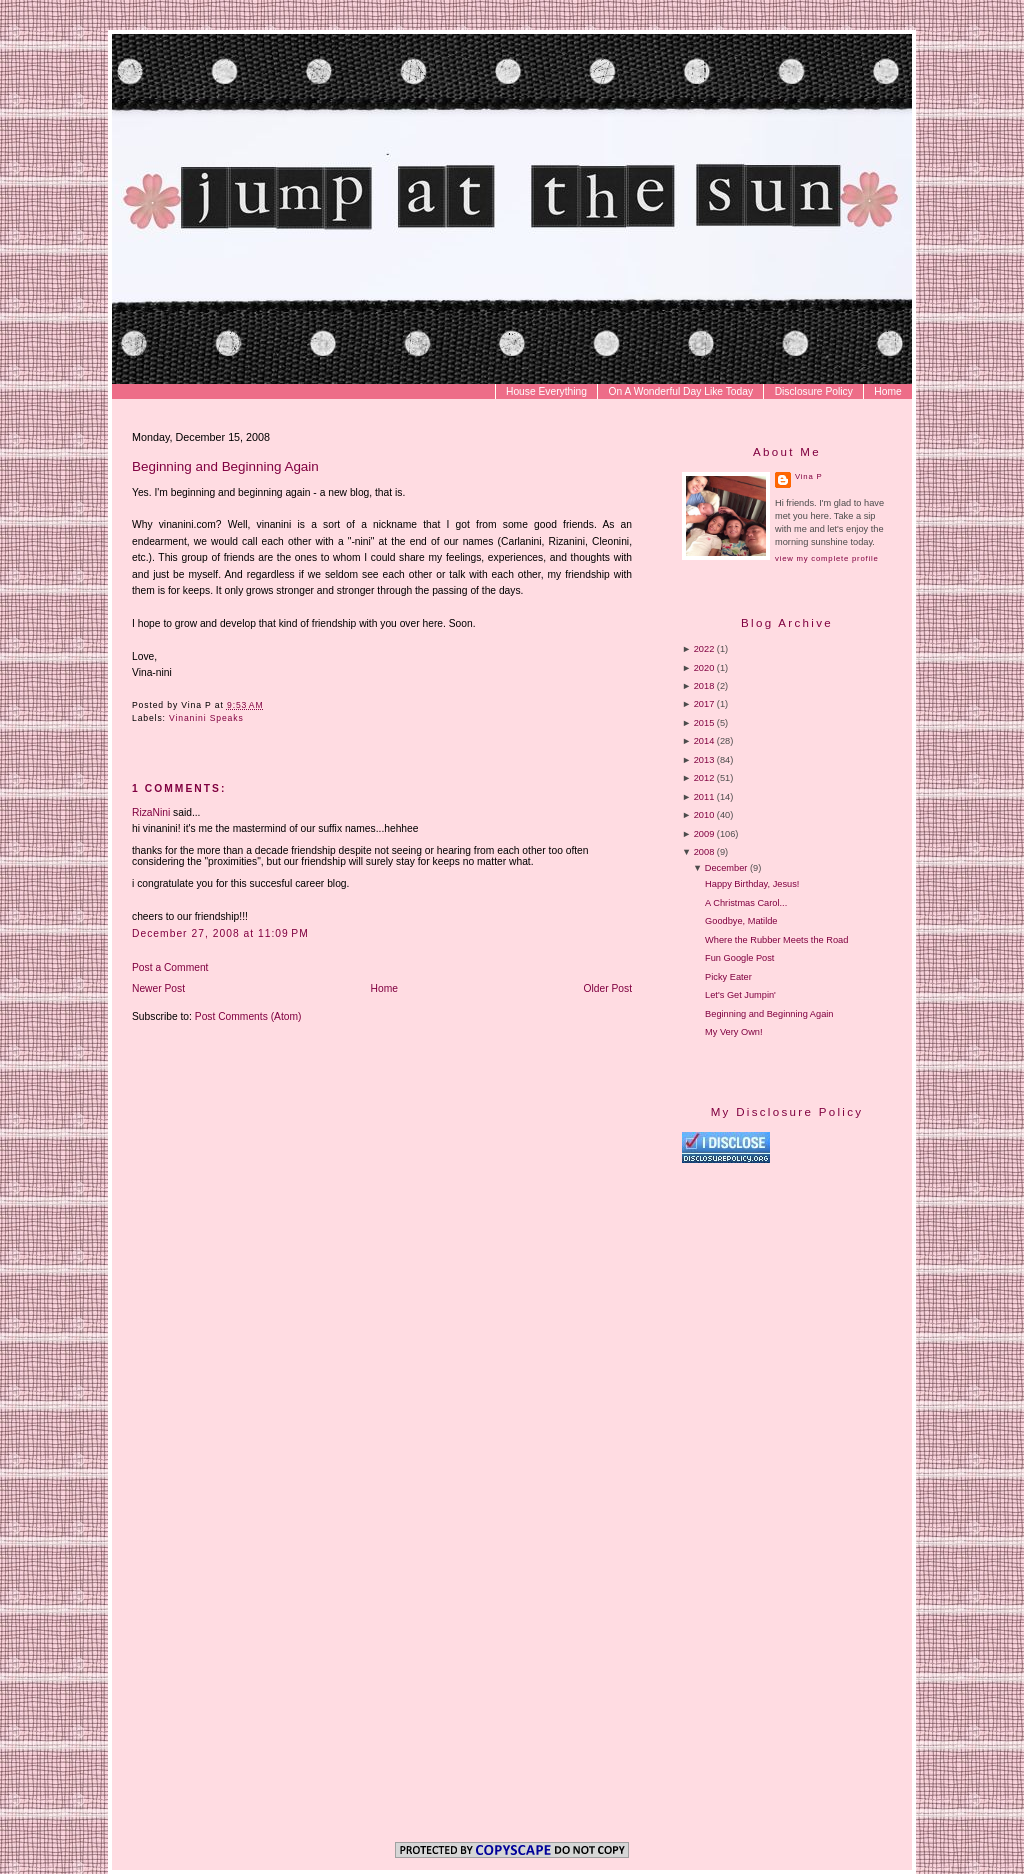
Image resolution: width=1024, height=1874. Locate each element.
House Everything (546, 391)
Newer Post (158, 988)
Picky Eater (728, 977)
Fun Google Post (739, 958)
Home (887, 391)
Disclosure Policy (814, 391)
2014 (704, 741)
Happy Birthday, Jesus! (752, 884)
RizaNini (151, 812)
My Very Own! (733, 1032)
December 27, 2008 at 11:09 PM (220, 933)
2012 (704, 778)
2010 (704, 815)
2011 (704, 797)
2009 (704, 834)
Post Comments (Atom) (248, 1016)
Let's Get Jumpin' (740, 995)
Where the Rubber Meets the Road (776, 940)
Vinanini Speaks (206, 718)
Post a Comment (170, 967)
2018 (704, 686)
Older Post (608, 988)
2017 (704, 704)
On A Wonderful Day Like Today (681, 391)
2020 (704, 668)
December (726, 868)
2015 (704, 723)
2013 (704, 760)
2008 (704, 852)
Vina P (808, 476)
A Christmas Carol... (746, 903)
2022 (704, 649)
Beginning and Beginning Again (225, 466)
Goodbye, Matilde (741, 921)
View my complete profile (826, 558)
